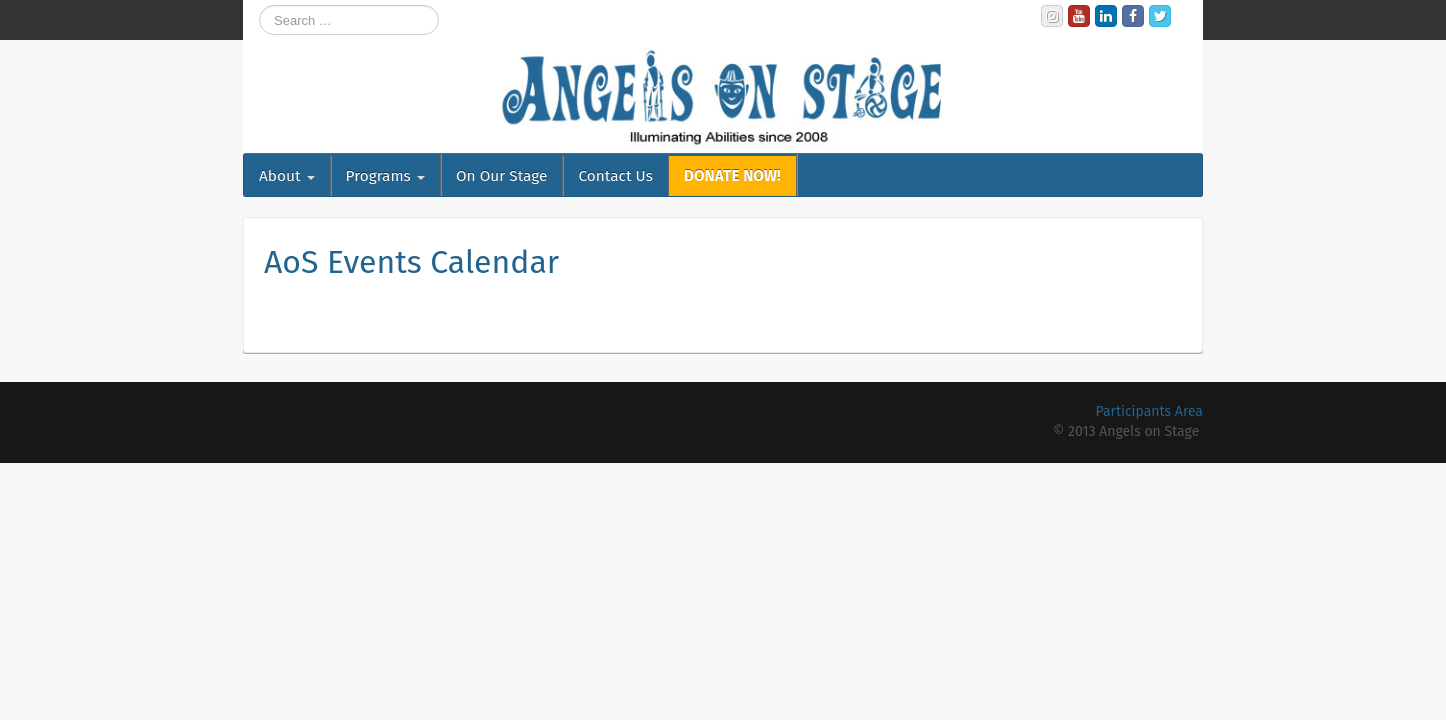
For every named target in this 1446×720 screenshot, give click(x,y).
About (287, 176)
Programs (385, 176)
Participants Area (1149, 411)
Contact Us (615, 176)
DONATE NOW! (732, 176)
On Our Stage (502, 176)
